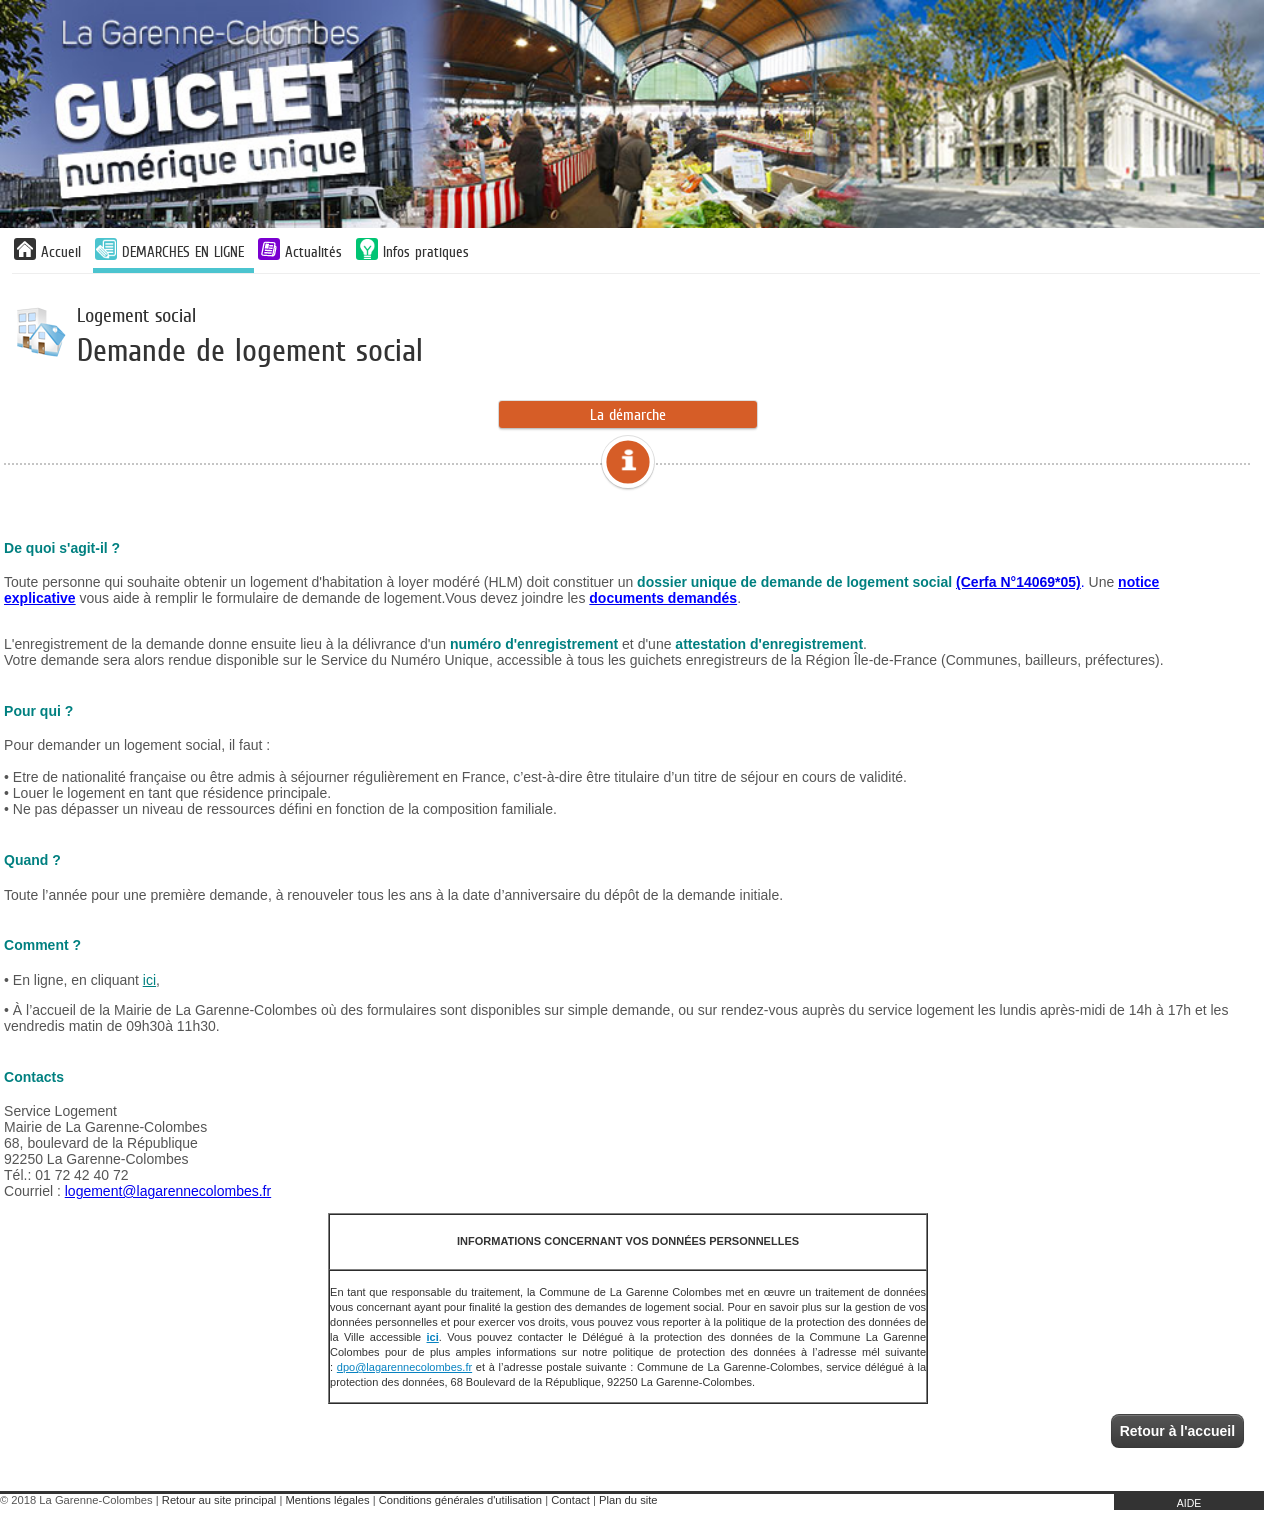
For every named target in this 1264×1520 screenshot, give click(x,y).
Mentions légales (328, 1500)
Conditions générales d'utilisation (460, 1500)
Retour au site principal (219, 1500)
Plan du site (628, 1500)
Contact (570, 1500)
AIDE (1189, 1503)
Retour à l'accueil (1177, 1431)
